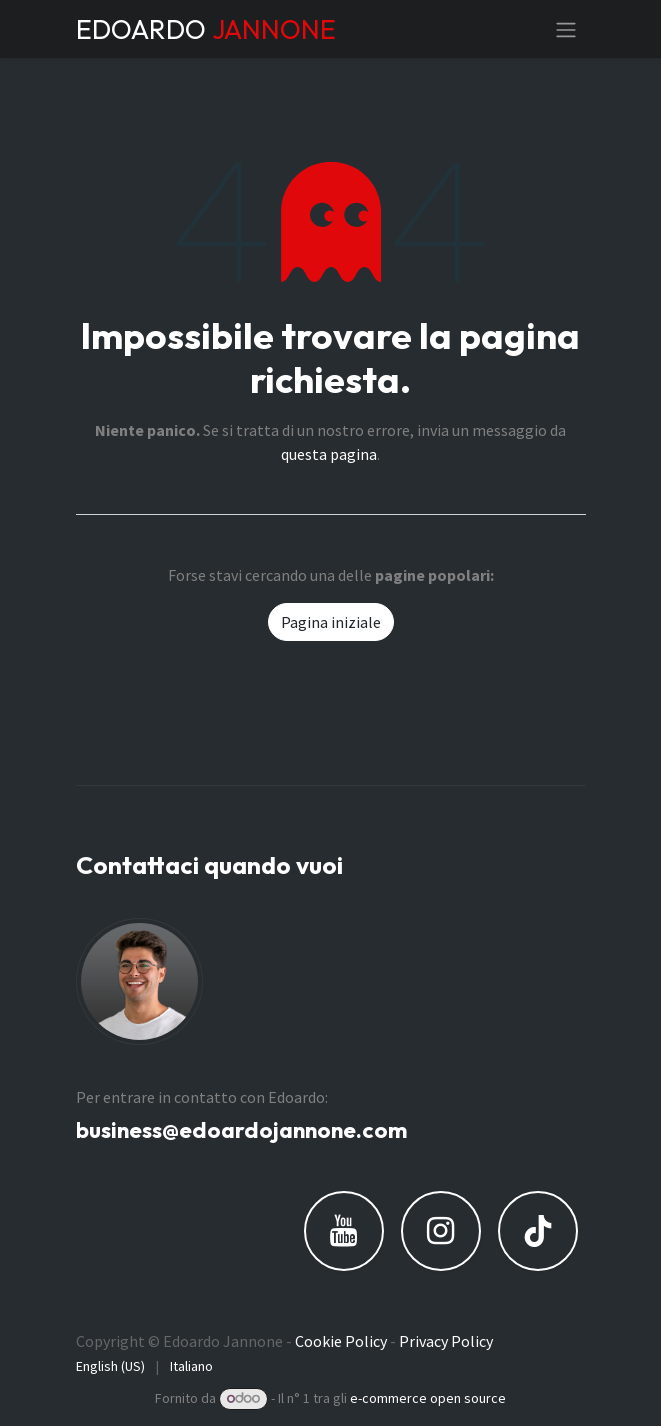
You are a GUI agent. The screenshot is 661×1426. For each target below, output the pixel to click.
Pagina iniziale (331, 622)
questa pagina (329, 454)
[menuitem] (110, 1366)
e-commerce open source (428, 1398)
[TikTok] (538, 1231)
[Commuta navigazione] (566, 29)
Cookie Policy (341, 1341)
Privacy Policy (446, 1341)
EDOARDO (206, 29)
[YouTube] (344, 1231)
